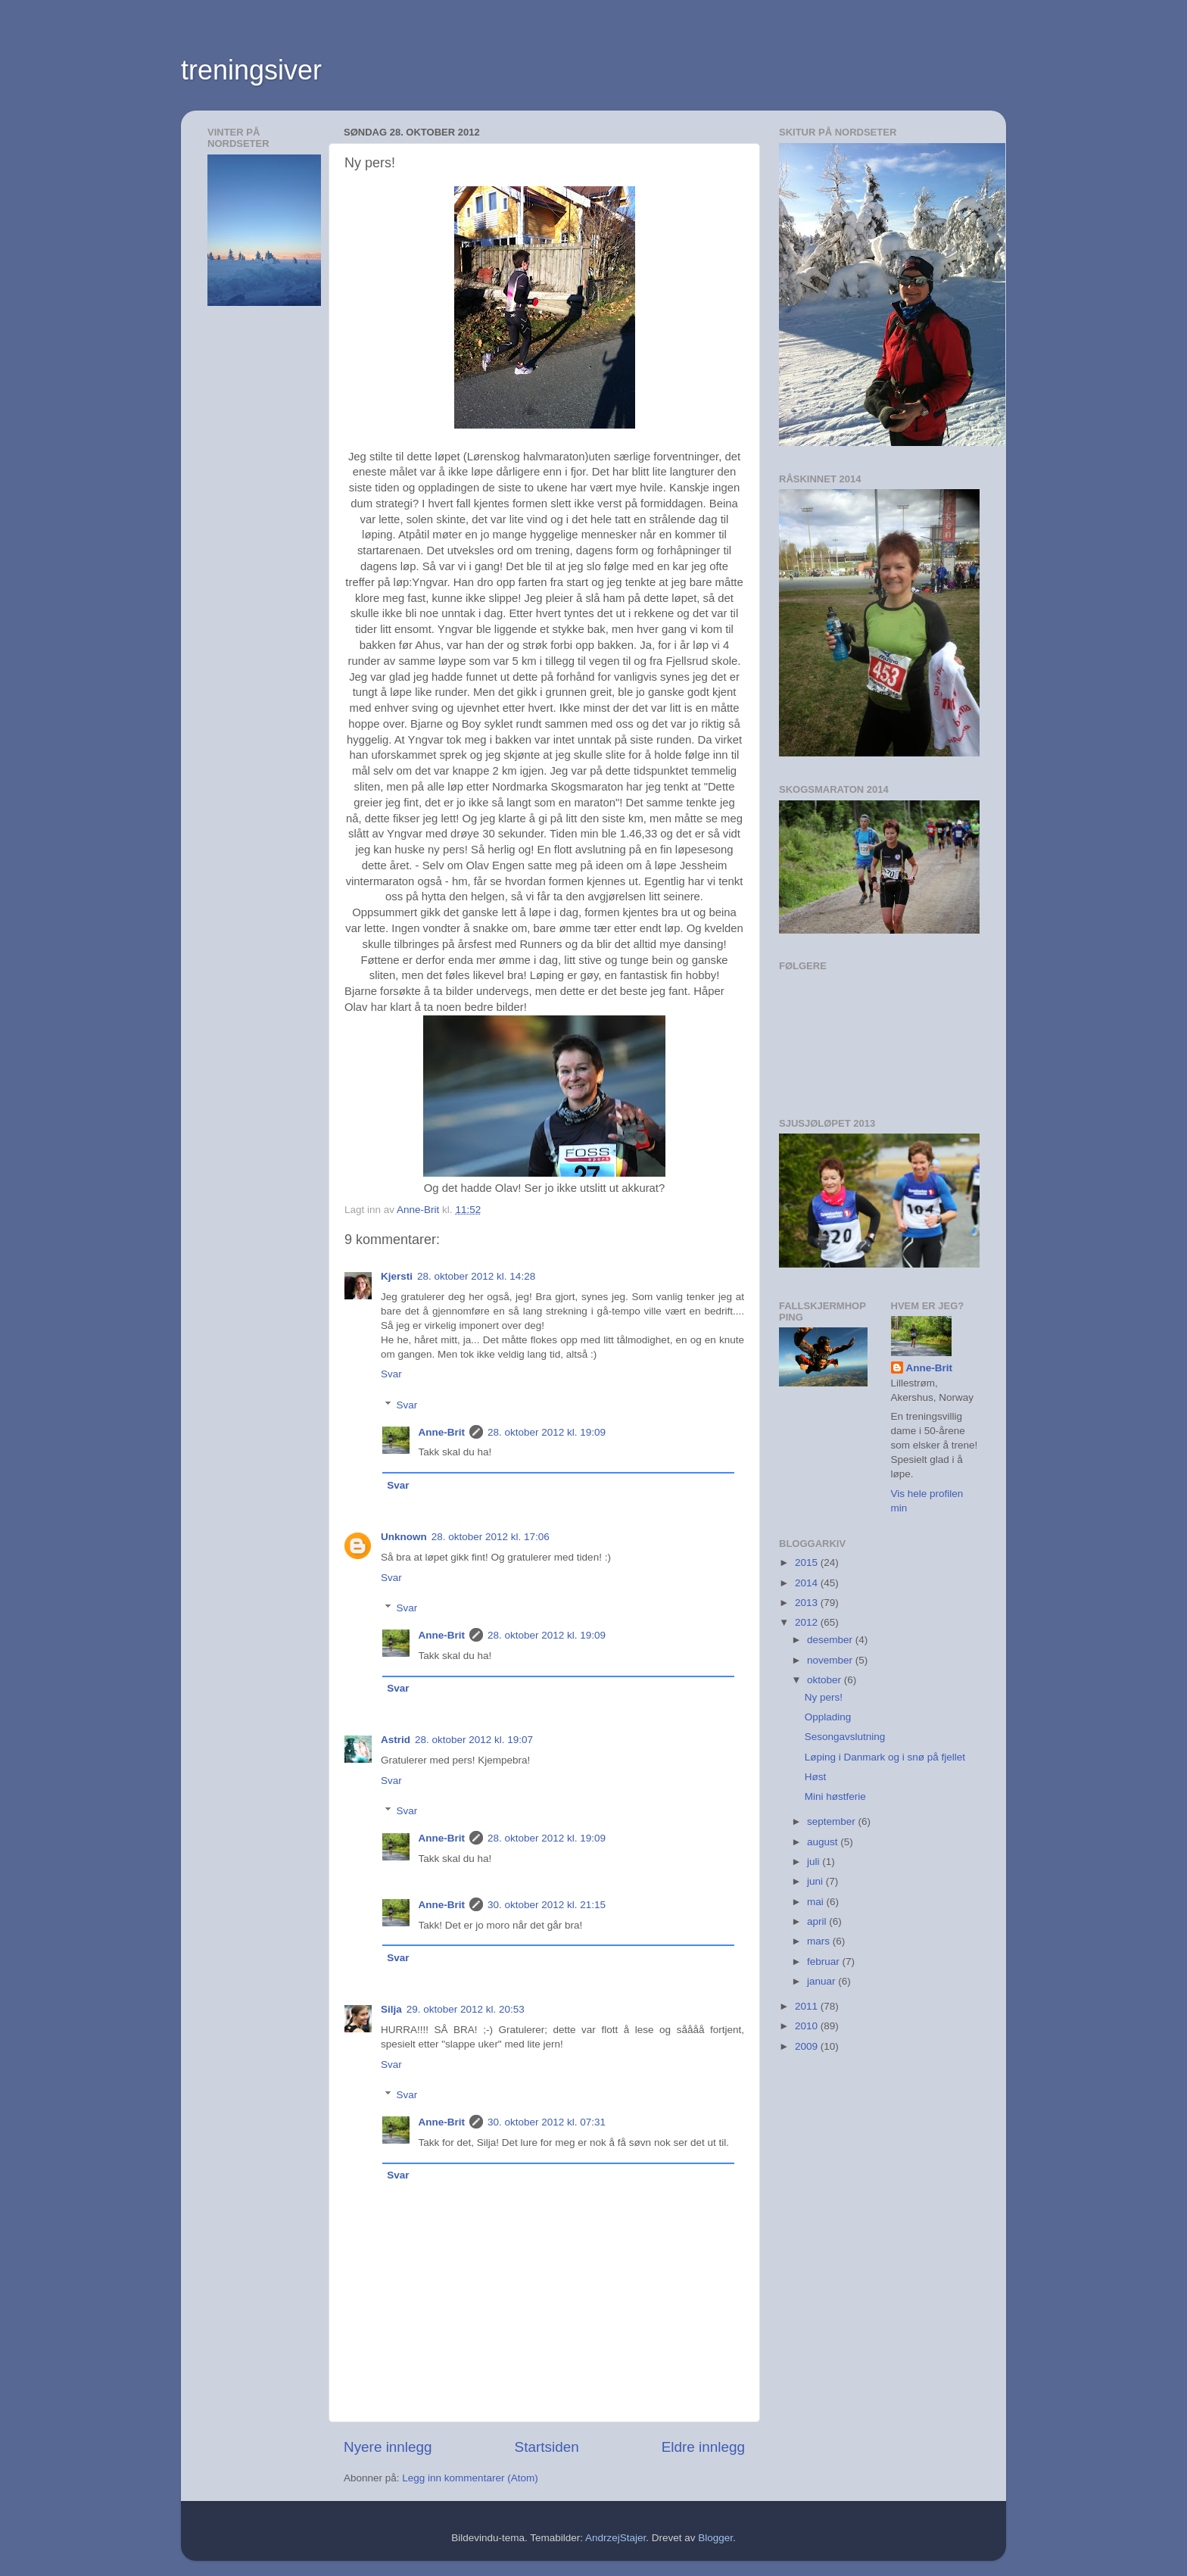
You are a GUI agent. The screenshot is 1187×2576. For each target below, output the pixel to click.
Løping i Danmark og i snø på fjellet (885, 1757)
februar (825, 1961)
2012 (808, 1622)
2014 (808, 1583)
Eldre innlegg (703, 2447)
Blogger (715, 2537)
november (831, 1660)
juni (816, 1881)
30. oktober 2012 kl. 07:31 (547, 2122)
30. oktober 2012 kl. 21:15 (547, 1904)
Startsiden (547, 2447)
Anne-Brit (442, 1432)
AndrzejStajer (615, 2537)
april (818, 1921)
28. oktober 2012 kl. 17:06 (490, 1536)
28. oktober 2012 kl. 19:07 (474, 1739)
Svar (391, 1374)
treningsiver (251, 70)
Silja (391, 2009)
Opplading (828, 1717)
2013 (808, 1602)
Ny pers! (824, 1697)
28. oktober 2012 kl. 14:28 (476, 1276)
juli (814, 1861)
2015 (808, 1562)
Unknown (404, 1536)
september (832, 1821)
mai (817, 1901)
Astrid (395, 1739)
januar (822, 1981)
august (823, 1842)
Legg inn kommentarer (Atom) (469, 2478)
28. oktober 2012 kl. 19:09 (547, 1432)
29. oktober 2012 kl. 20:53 (466, 2009)
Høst (816, 1776)
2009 (808, 2046)
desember (831, 1639)
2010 (808, 2026)
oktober (825, 1680)
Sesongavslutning (845, 1736)
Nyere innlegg (388, 2447)
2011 (808, 2006)
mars (820, 1941)
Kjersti (397, 1276)
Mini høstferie (835, 1796)
